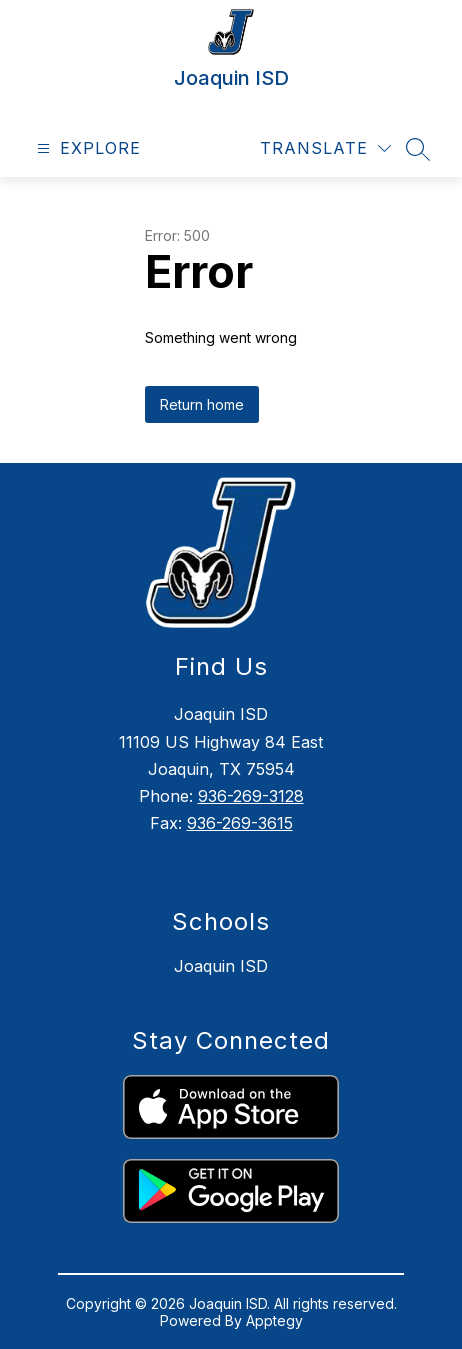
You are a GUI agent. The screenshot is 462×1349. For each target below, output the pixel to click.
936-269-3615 (240, 823)
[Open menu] (86, 148)
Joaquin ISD (221, 966)
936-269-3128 (251, 796)
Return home (202, 404)
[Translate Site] (325, 148)
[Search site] (418, 149)
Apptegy (274, 1320)
